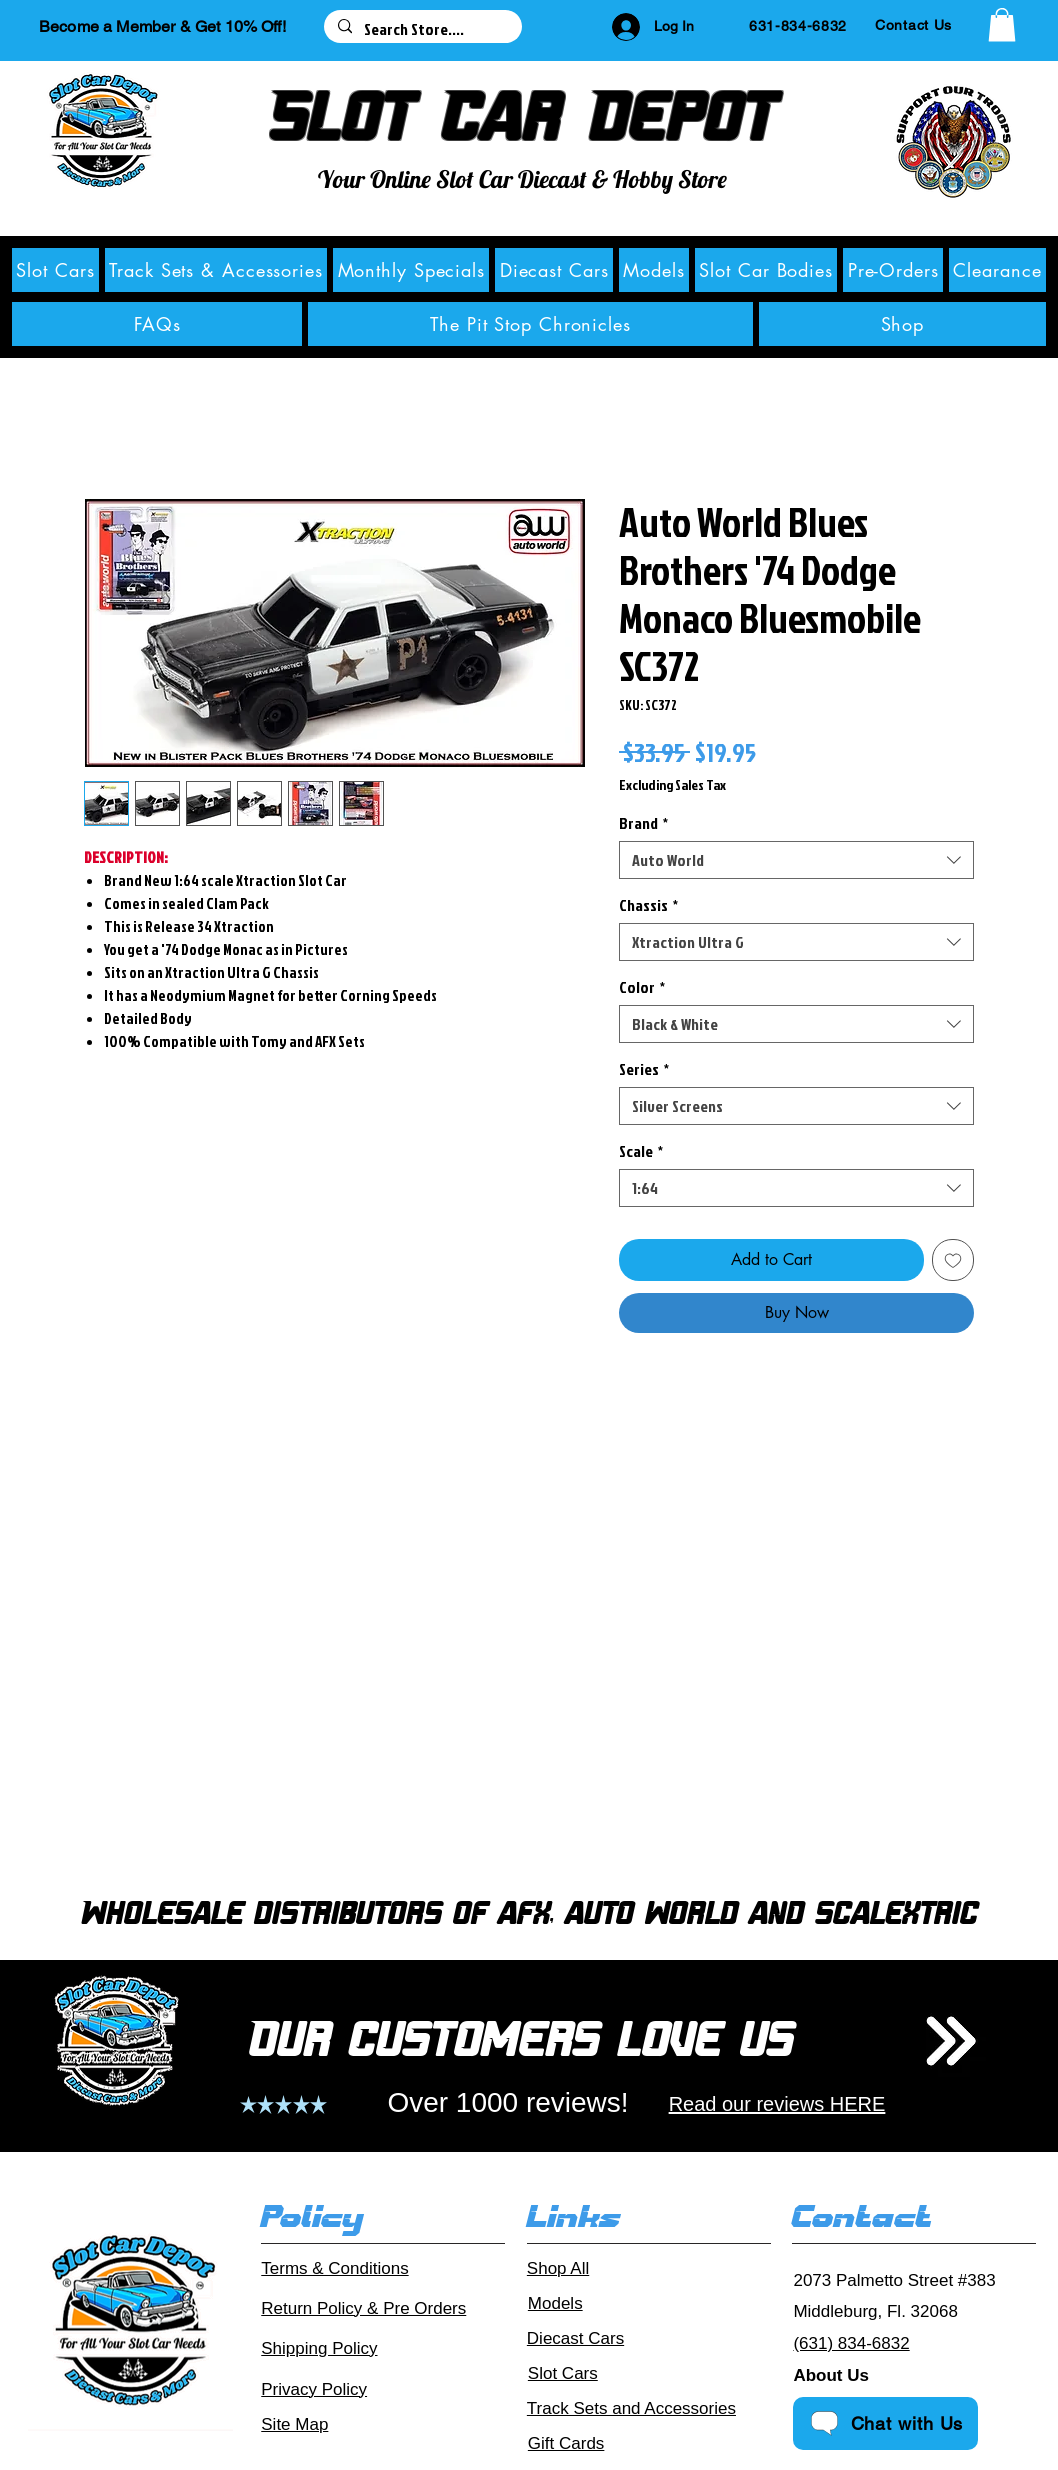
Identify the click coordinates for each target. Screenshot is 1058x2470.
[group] (529, 1654)
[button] (1002, 24)
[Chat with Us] (885, 2423)
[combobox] (796, 860)
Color (642, 987)
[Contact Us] (913, 25)
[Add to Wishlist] (953, 1260)
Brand (643, 823)
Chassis (648, 905)
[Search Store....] (422, 29)
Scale (641, 1151)
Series (644, 1069)
